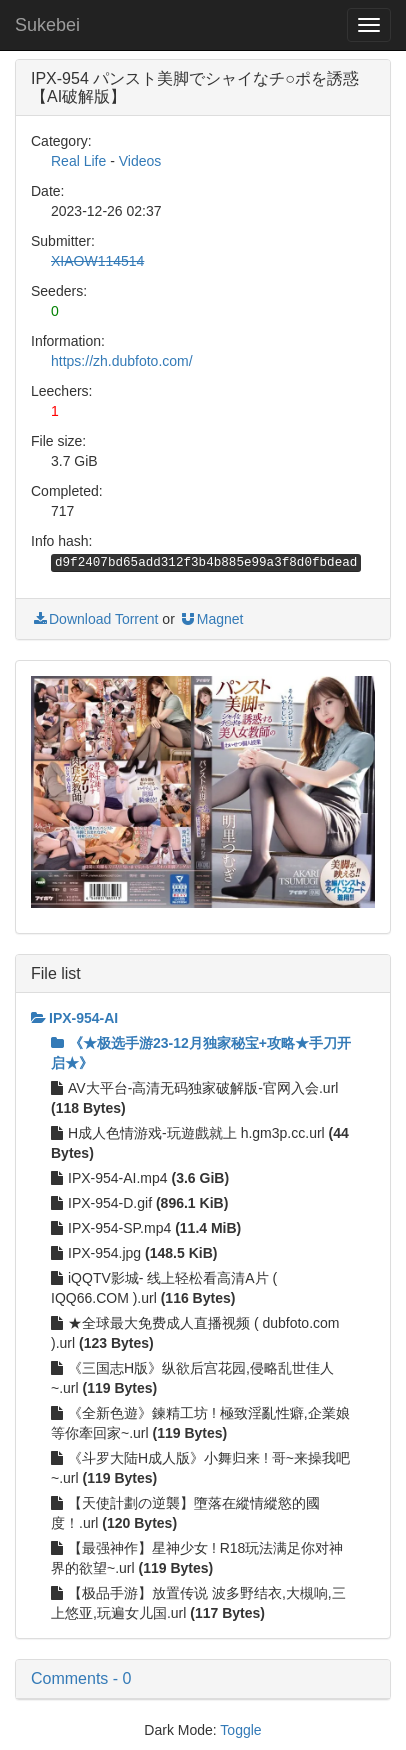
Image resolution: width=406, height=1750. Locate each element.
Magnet (211, 619)
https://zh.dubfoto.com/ (122, 361)
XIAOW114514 (97, 261)
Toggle (240, 1730)
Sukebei (47, 25)
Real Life (78, 161)
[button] (203, 1679)
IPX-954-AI (74, 1018)
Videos (140, 161)
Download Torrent (94, 619)
